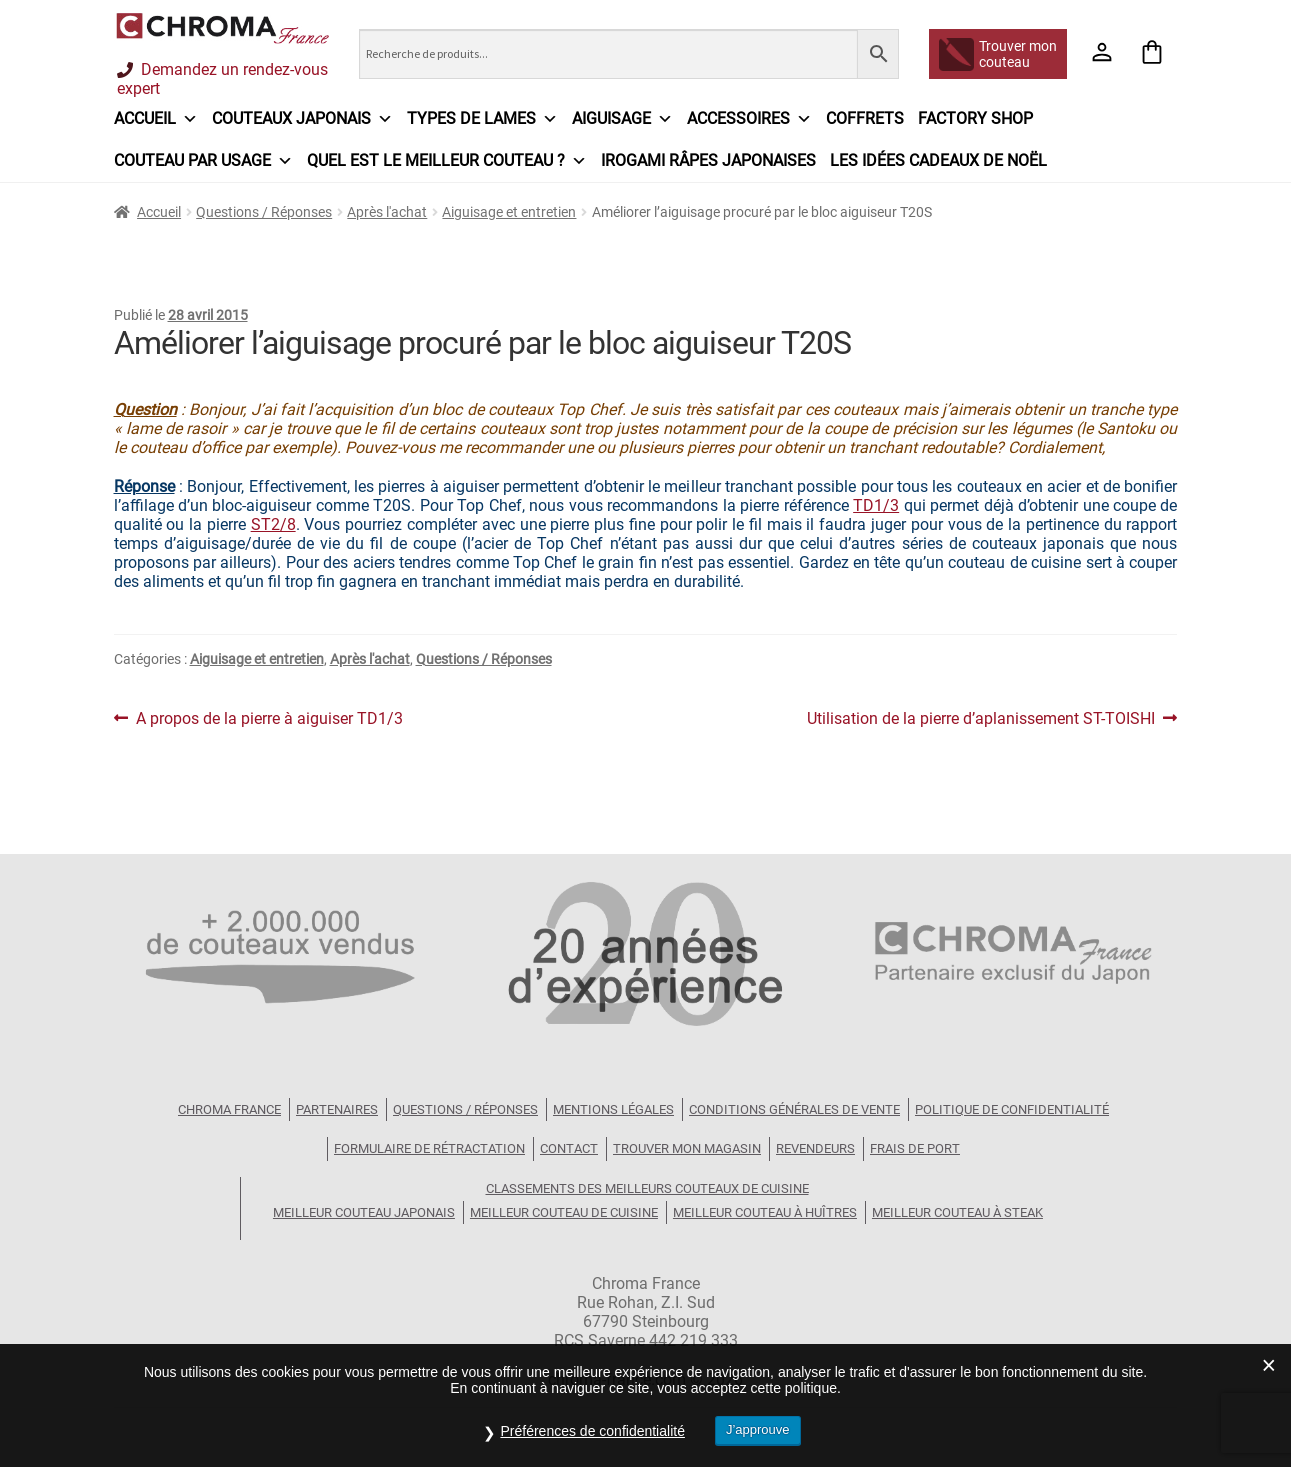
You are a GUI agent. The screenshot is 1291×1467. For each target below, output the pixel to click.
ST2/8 (273, 524)
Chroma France (229, 1109)
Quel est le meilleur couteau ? (447, 161)
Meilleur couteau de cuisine (564, 1212)
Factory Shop (975, 118)
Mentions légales (613, 1109)
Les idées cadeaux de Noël (938, 160)
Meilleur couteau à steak (957, 1212)
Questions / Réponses (264, 212)
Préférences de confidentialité (592, 1431)
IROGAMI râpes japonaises (708, 160)
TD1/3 (876, 505)
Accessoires (749, 119)
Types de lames (482, 119)
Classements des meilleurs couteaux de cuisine (647, 1188)
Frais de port (915, 1148)
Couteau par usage (203, 161)
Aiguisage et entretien (509, 212)
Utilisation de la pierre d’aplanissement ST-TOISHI (981, 718)
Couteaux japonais (302, 119)
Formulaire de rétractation (429, 1148)
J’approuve (758, 1429)
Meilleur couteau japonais (364, 1212)
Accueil (156, 119)
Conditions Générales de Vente (794, 1109)
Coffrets (865, 118)
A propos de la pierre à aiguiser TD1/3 (269, 718)
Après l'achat (387, 212)
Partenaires (337, 1109)
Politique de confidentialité (1012, 1109)
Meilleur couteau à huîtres (765, 1212)
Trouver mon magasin (687, 1148)
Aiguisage (622, 119)
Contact (569, 1148)
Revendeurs (815, 1148)
